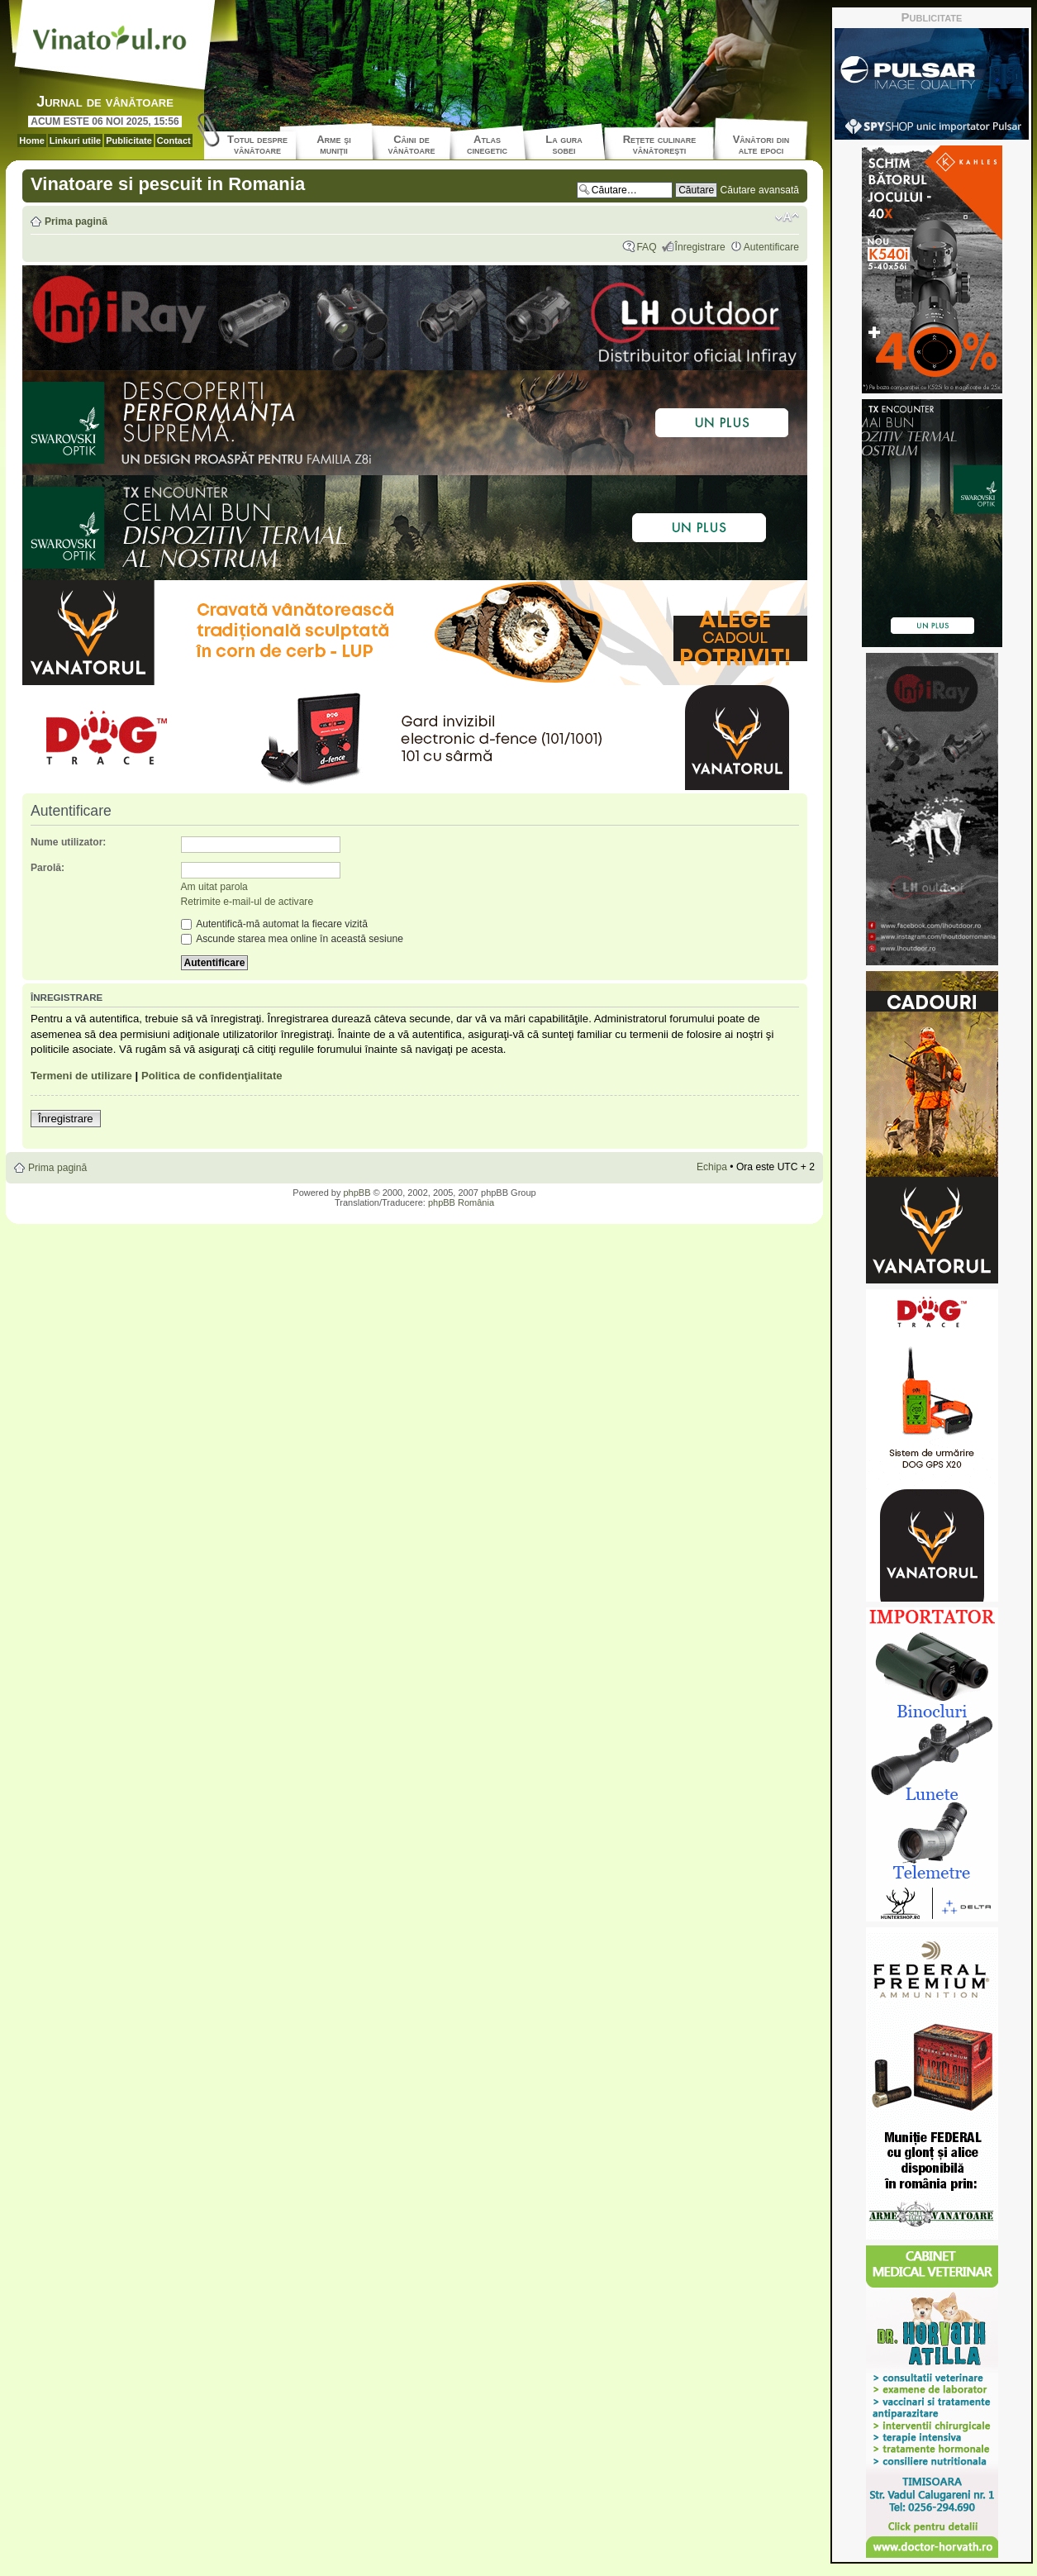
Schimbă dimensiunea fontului (787, 217)
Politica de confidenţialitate (212, 1075)
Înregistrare (700, 247)
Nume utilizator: (68, 842)
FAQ (646, 247)
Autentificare (771, 247)
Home (32, 140)
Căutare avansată (760, 190)
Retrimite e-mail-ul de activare (247, 901)
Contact (174, 140)
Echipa (712, 1167)
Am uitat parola (214, 887)
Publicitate (129, 140)
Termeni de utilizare (81, 1075)
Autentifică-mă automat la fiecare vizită (274, 924)
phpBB (356, 1193)
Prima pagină (76, 221)
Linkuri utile (75, 140)
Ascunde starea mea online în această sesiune (292, 939)
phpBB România (461, 1202)
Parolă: (47, 868)
